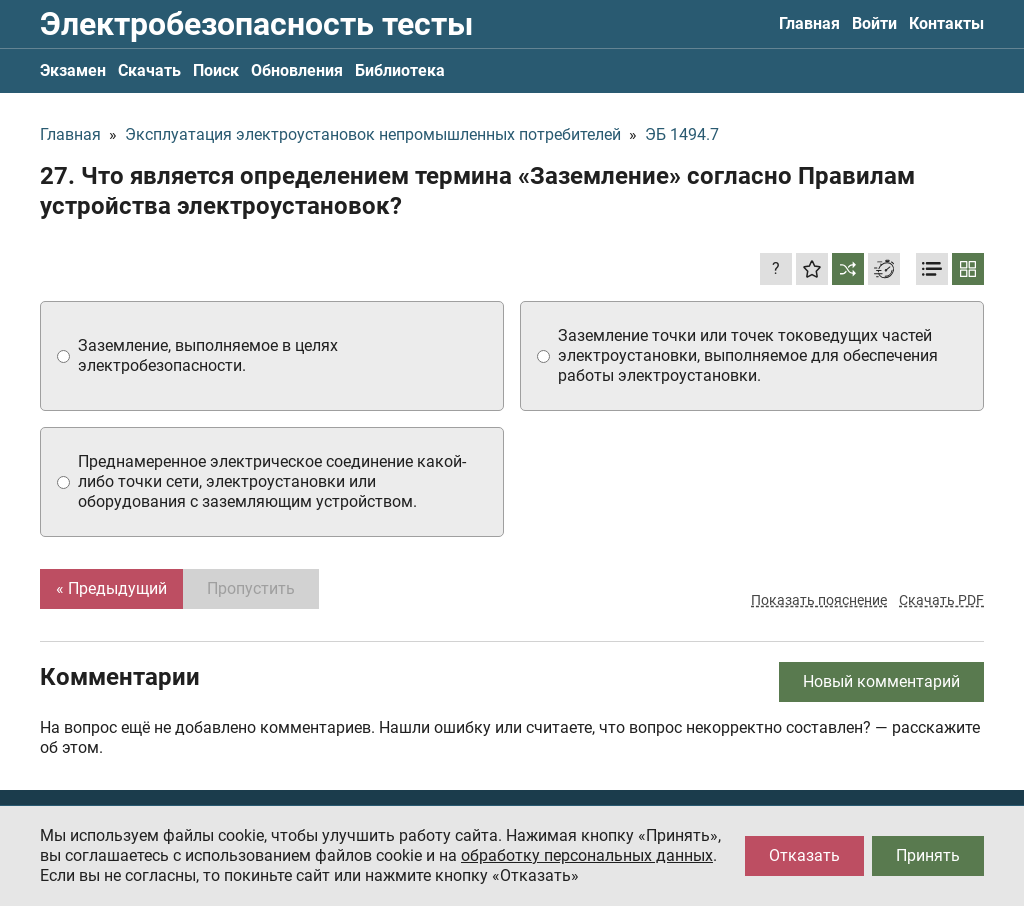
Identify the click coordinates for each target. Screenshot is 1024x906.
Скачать (149, 70)
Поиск (216, 70)
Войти (874, 23)
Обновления (297, 70)
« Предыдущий (111, 588)
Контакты (946, 23)
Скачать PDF (941, 600)
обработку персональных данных (587, 855)
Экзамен (73, 70)
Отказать (804, 855)
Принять (928, 855)
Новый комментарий (881, 681)
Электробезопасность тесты (256, 24)
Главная (809, 23)
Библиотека (400, 70)
